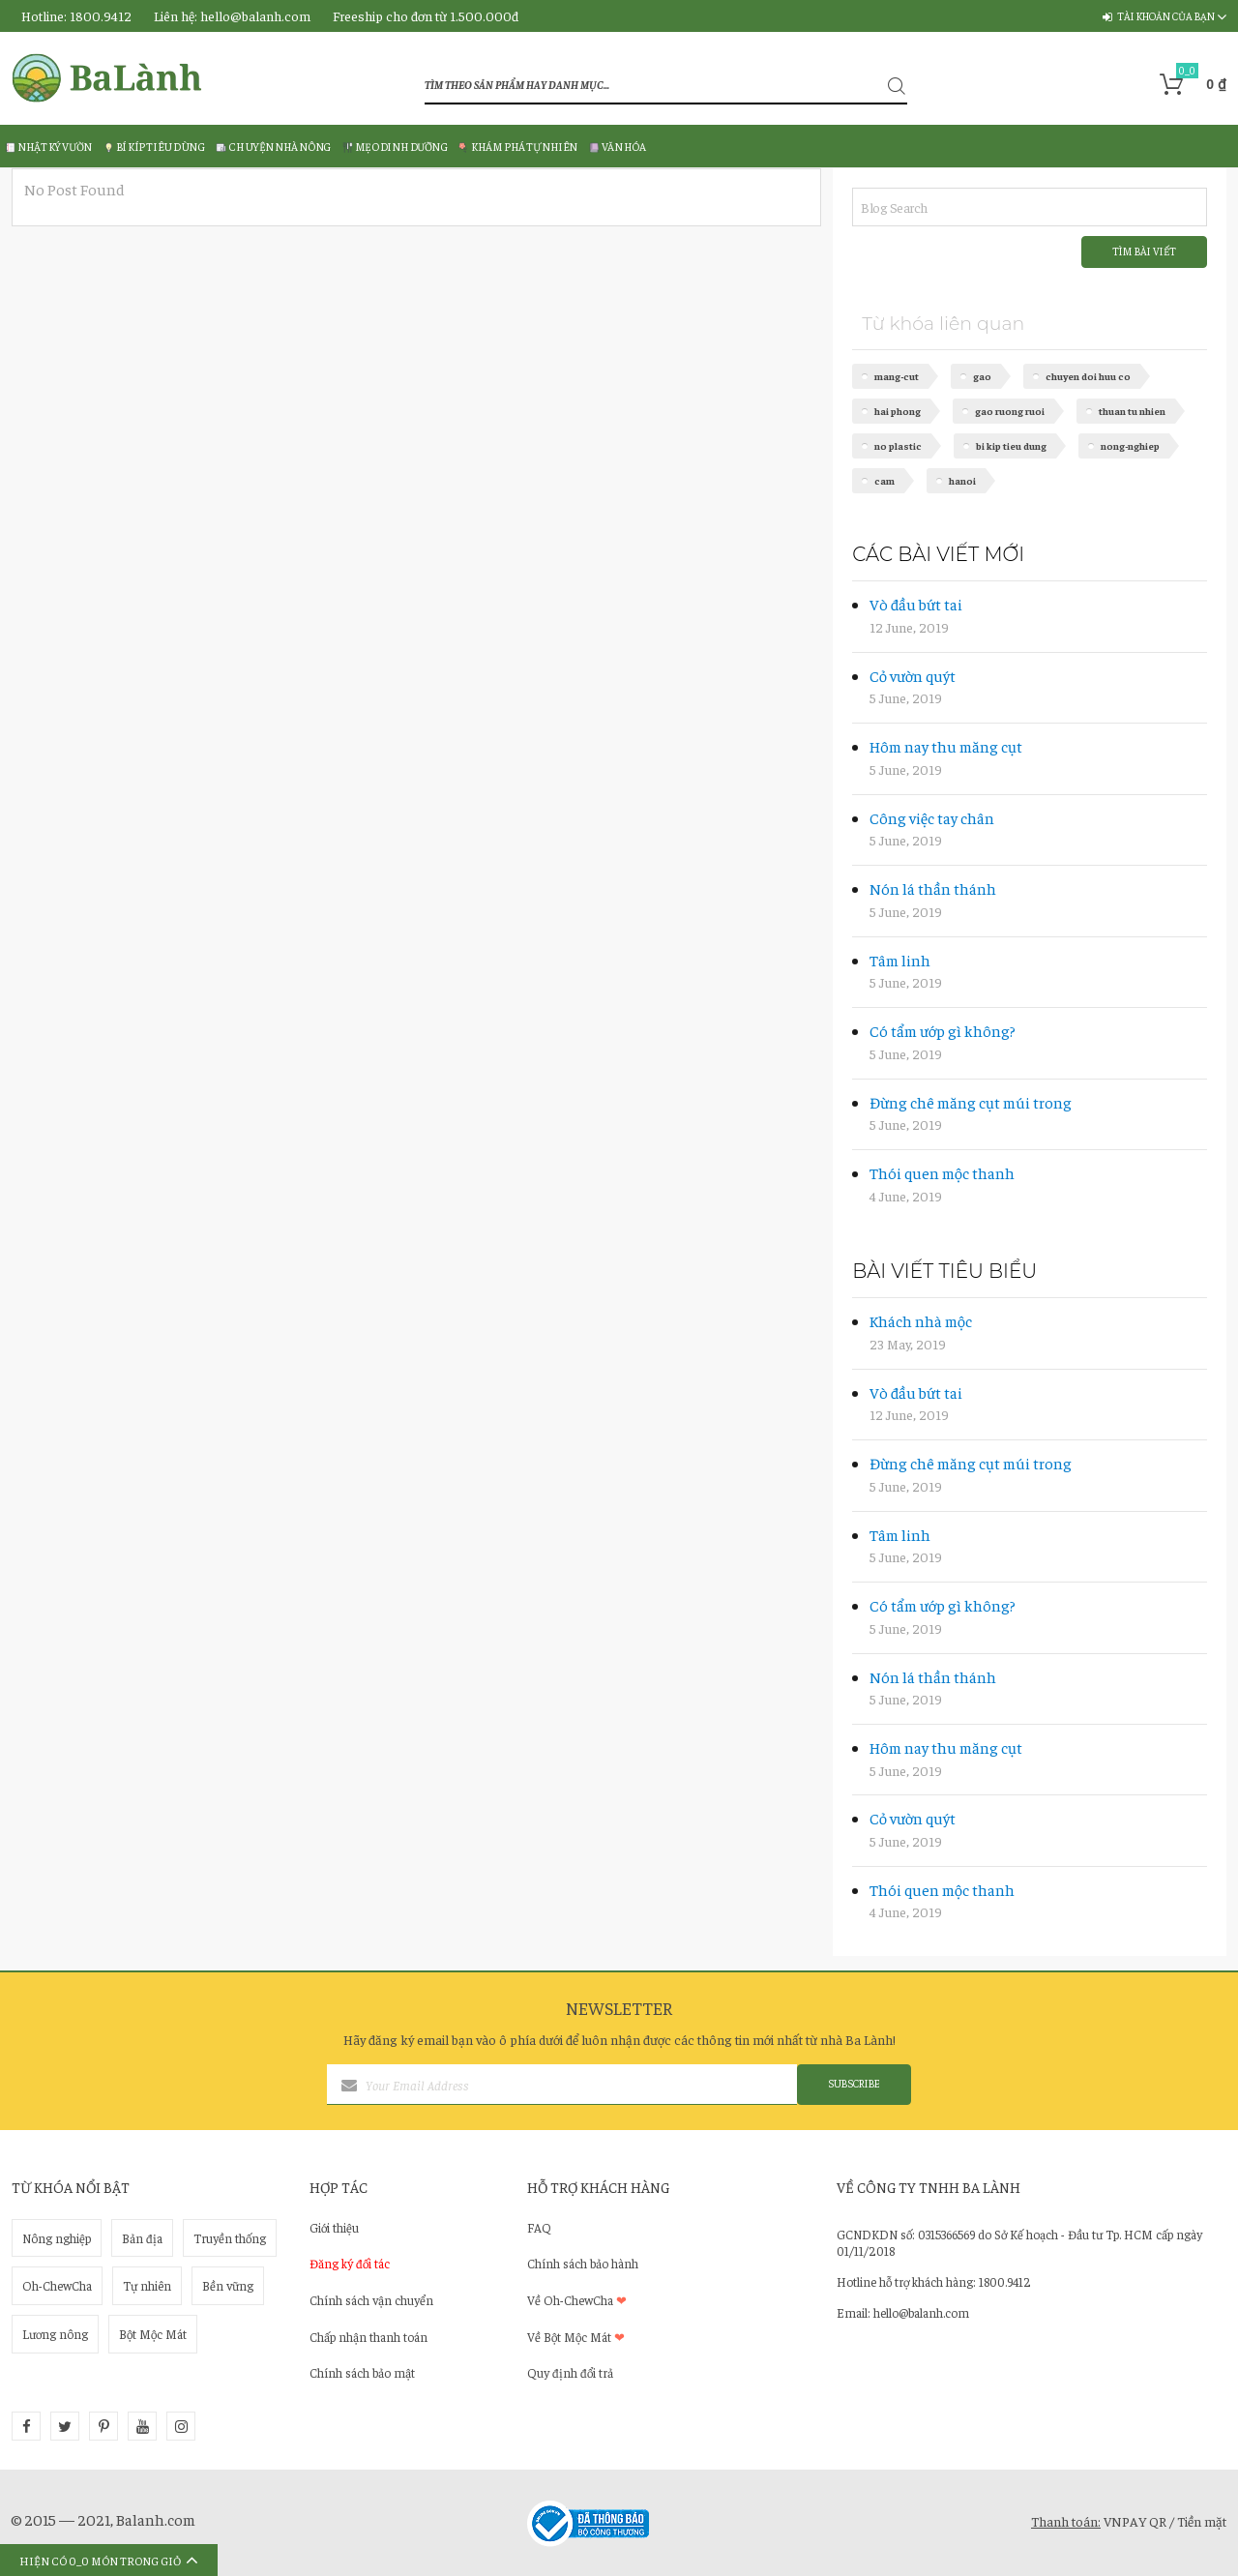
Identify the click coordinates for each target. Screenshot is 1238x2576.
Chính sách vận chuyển (371, 2300)
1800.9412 (101, 15)
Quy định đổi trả (570, 2372)
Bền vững (227, 2285)
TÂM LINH (900, 959)
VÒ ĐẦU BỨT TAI (916, 603)
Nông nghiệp (56, 2238)
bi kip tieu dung (1011, 445)
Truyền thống (229, 2238)
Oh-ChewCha (57, 2285)
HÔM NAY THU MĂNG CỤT (946, 745)
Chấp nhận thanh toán (368, 2336)
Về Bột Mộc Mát (576, 2336)
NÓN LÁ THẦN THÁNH (933, 888)
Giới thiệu (334, 2227)
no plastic (898, 445)
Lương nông (55, 2333)
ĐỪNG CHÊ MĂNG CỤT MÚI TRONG (971, 1101)
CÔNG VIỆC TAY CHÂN (932, 817)
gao (982, 376)
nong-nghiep (1130, 445)
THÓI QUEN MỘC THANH (942, 1172)
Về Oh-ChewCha (577, 2300)
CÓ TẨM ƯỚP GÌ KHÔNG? (943, 1030)
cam (884, 480)
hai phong (897, 410)
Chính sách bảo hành (582, 2263)
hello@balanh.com (255, 15)
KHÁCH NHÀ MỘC (921, 1320)
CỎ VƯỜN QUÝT (913, 675)
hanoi (962, 480)
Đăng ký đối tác (350, 2263)
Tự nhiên (147, 2285)
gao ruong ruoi (1010, 410)
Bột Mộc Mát (153, 2333)
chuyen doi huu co (1088, 376)
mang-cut (896, 376)
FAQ (539, 2227)
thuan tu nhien (1132, 410)
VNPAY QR (1135, 2521)
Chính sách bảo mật (362, 2372)
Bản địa (142, 2238)
